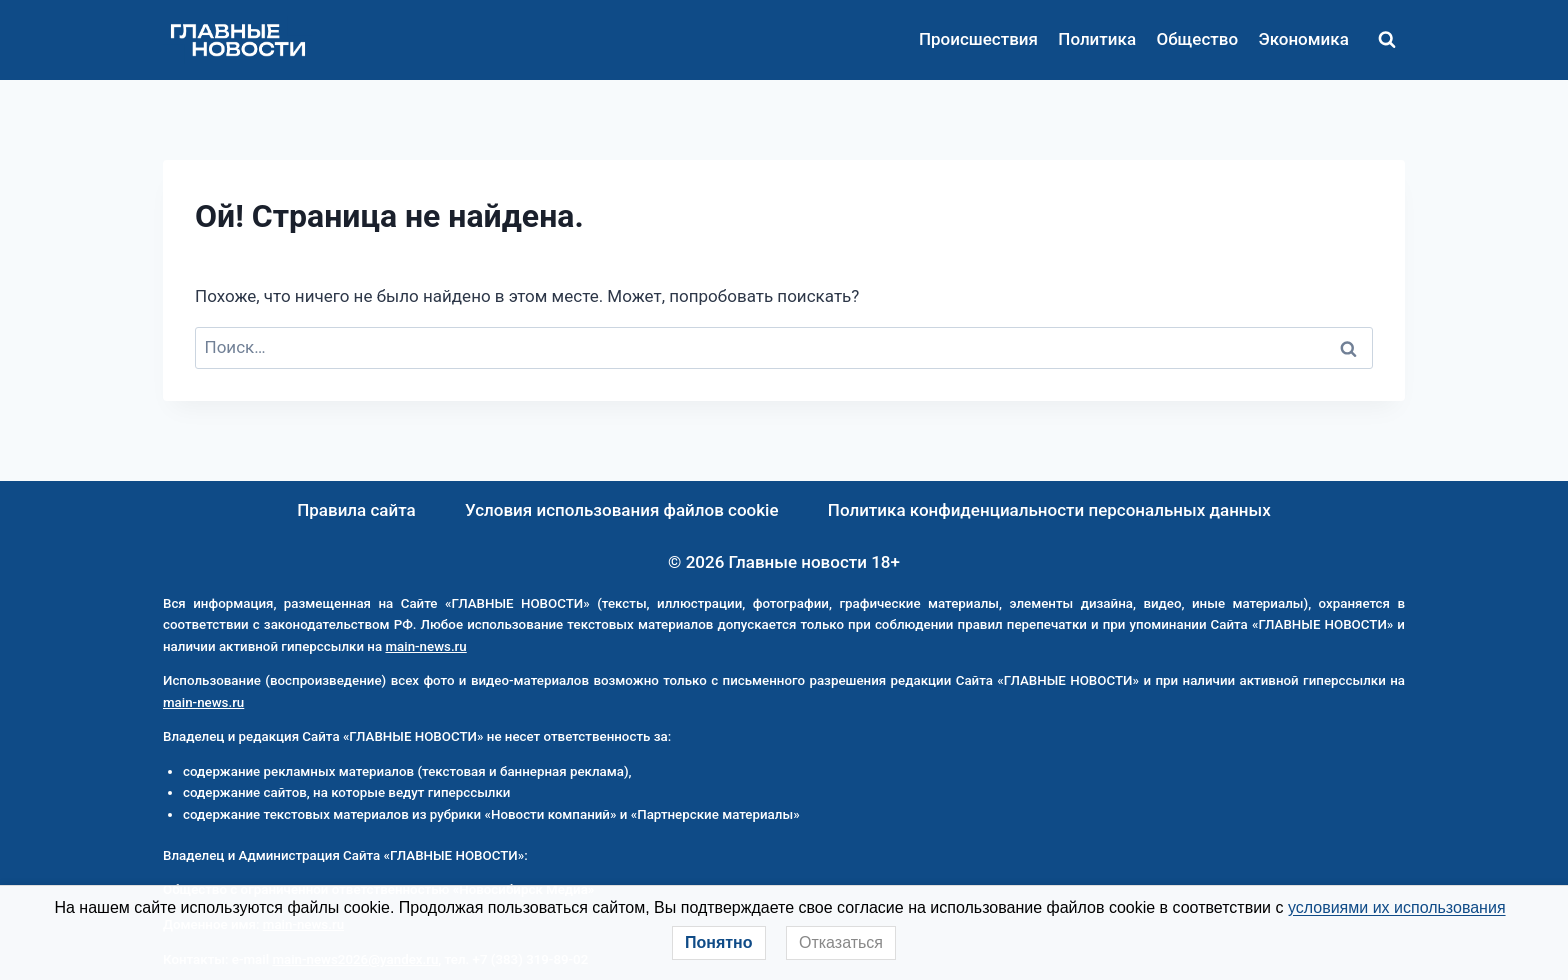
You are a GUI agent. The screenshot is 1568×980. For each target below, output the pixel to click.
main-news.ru (425, 646)
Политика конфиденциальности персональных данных (1049, 510)
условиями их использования (1397, 907)
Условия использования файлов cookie (622, 510)
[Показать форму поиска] (1387, 40)
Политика (1097, 39)
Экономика (1303, 39)
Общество (1197, 39)
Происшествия (978, 39)
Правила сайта (356, 510)
